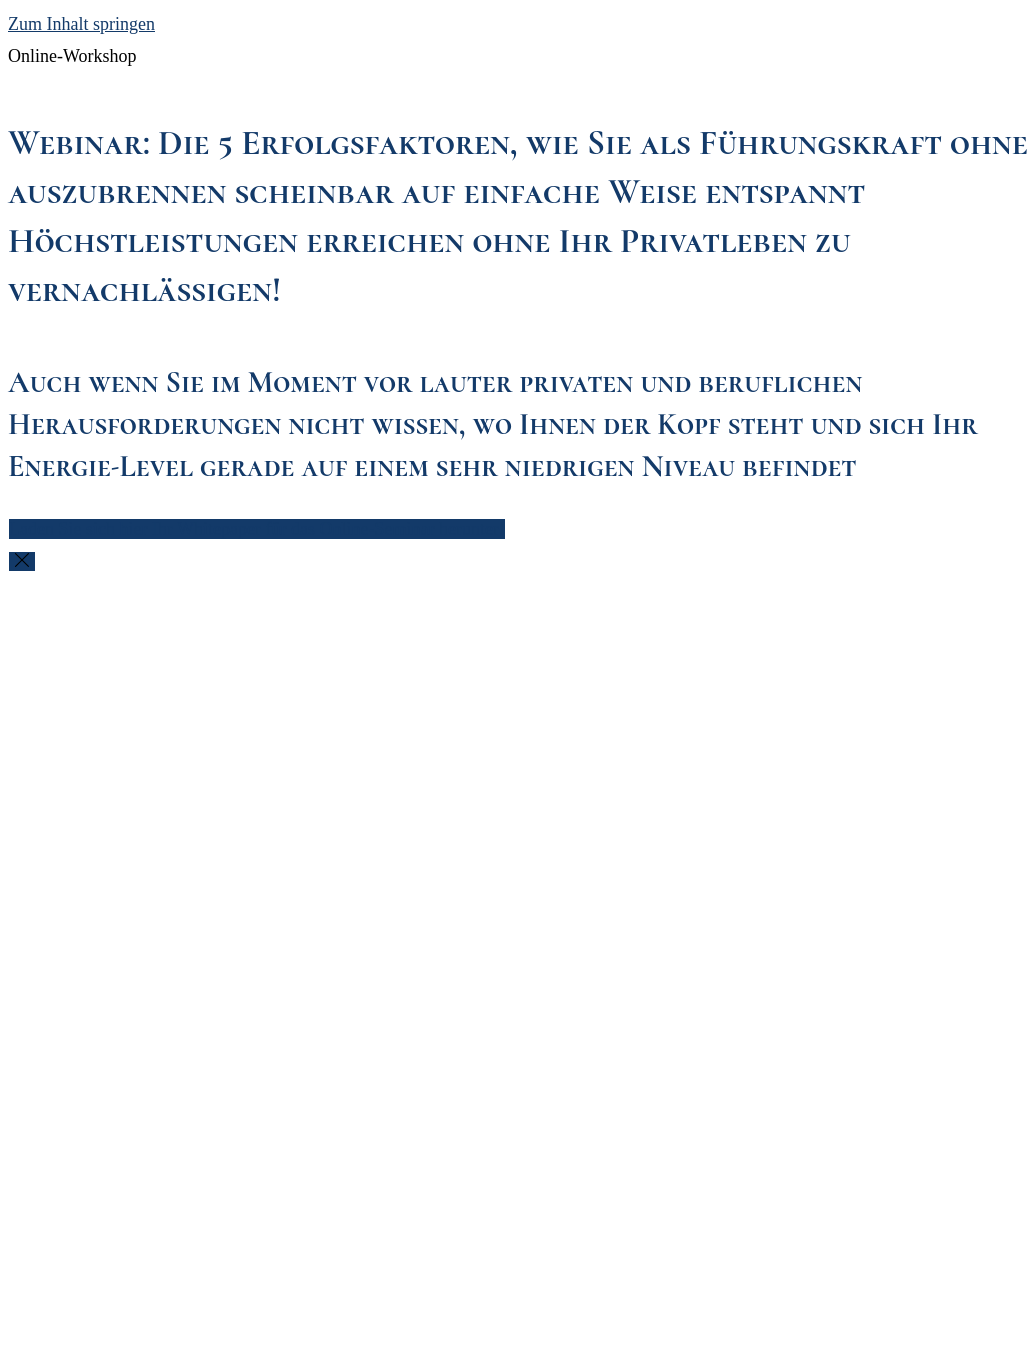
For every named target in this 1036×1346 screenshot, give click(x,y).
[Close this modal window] (22, 561)
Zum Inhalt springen (81, 24)
